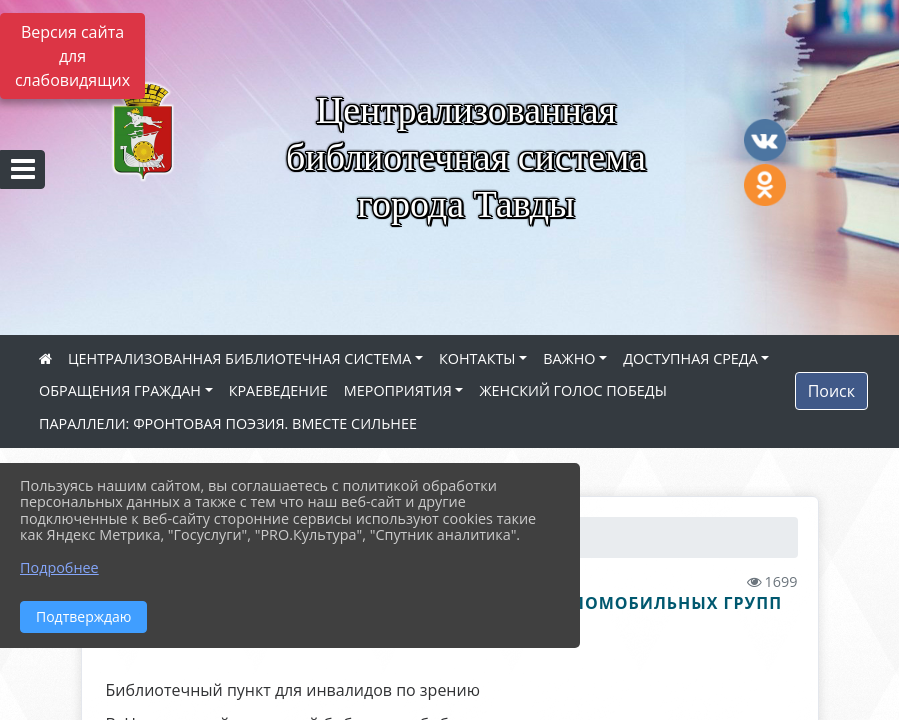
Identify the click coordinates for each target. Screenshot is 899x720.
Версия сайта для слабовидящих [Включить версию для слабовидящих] (72, 56)
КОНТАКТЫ (477, 358)
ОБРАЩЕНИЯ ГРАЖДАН (120, 390)
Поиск (831, 391)
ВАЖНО (569, 358)
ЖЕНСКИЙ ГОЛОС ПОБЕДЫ (572, 390)
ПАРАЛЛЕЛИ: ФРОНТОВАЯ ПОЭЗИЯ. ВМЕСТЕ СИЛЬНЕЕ (228, 423)
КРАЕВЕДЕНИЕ (278, 390)
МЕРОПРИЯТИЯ (398, 390)
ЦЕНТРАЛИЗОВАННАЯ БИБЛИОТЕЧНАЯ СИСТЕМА (239, 358)
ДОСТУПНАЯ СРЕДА (690, 358)
